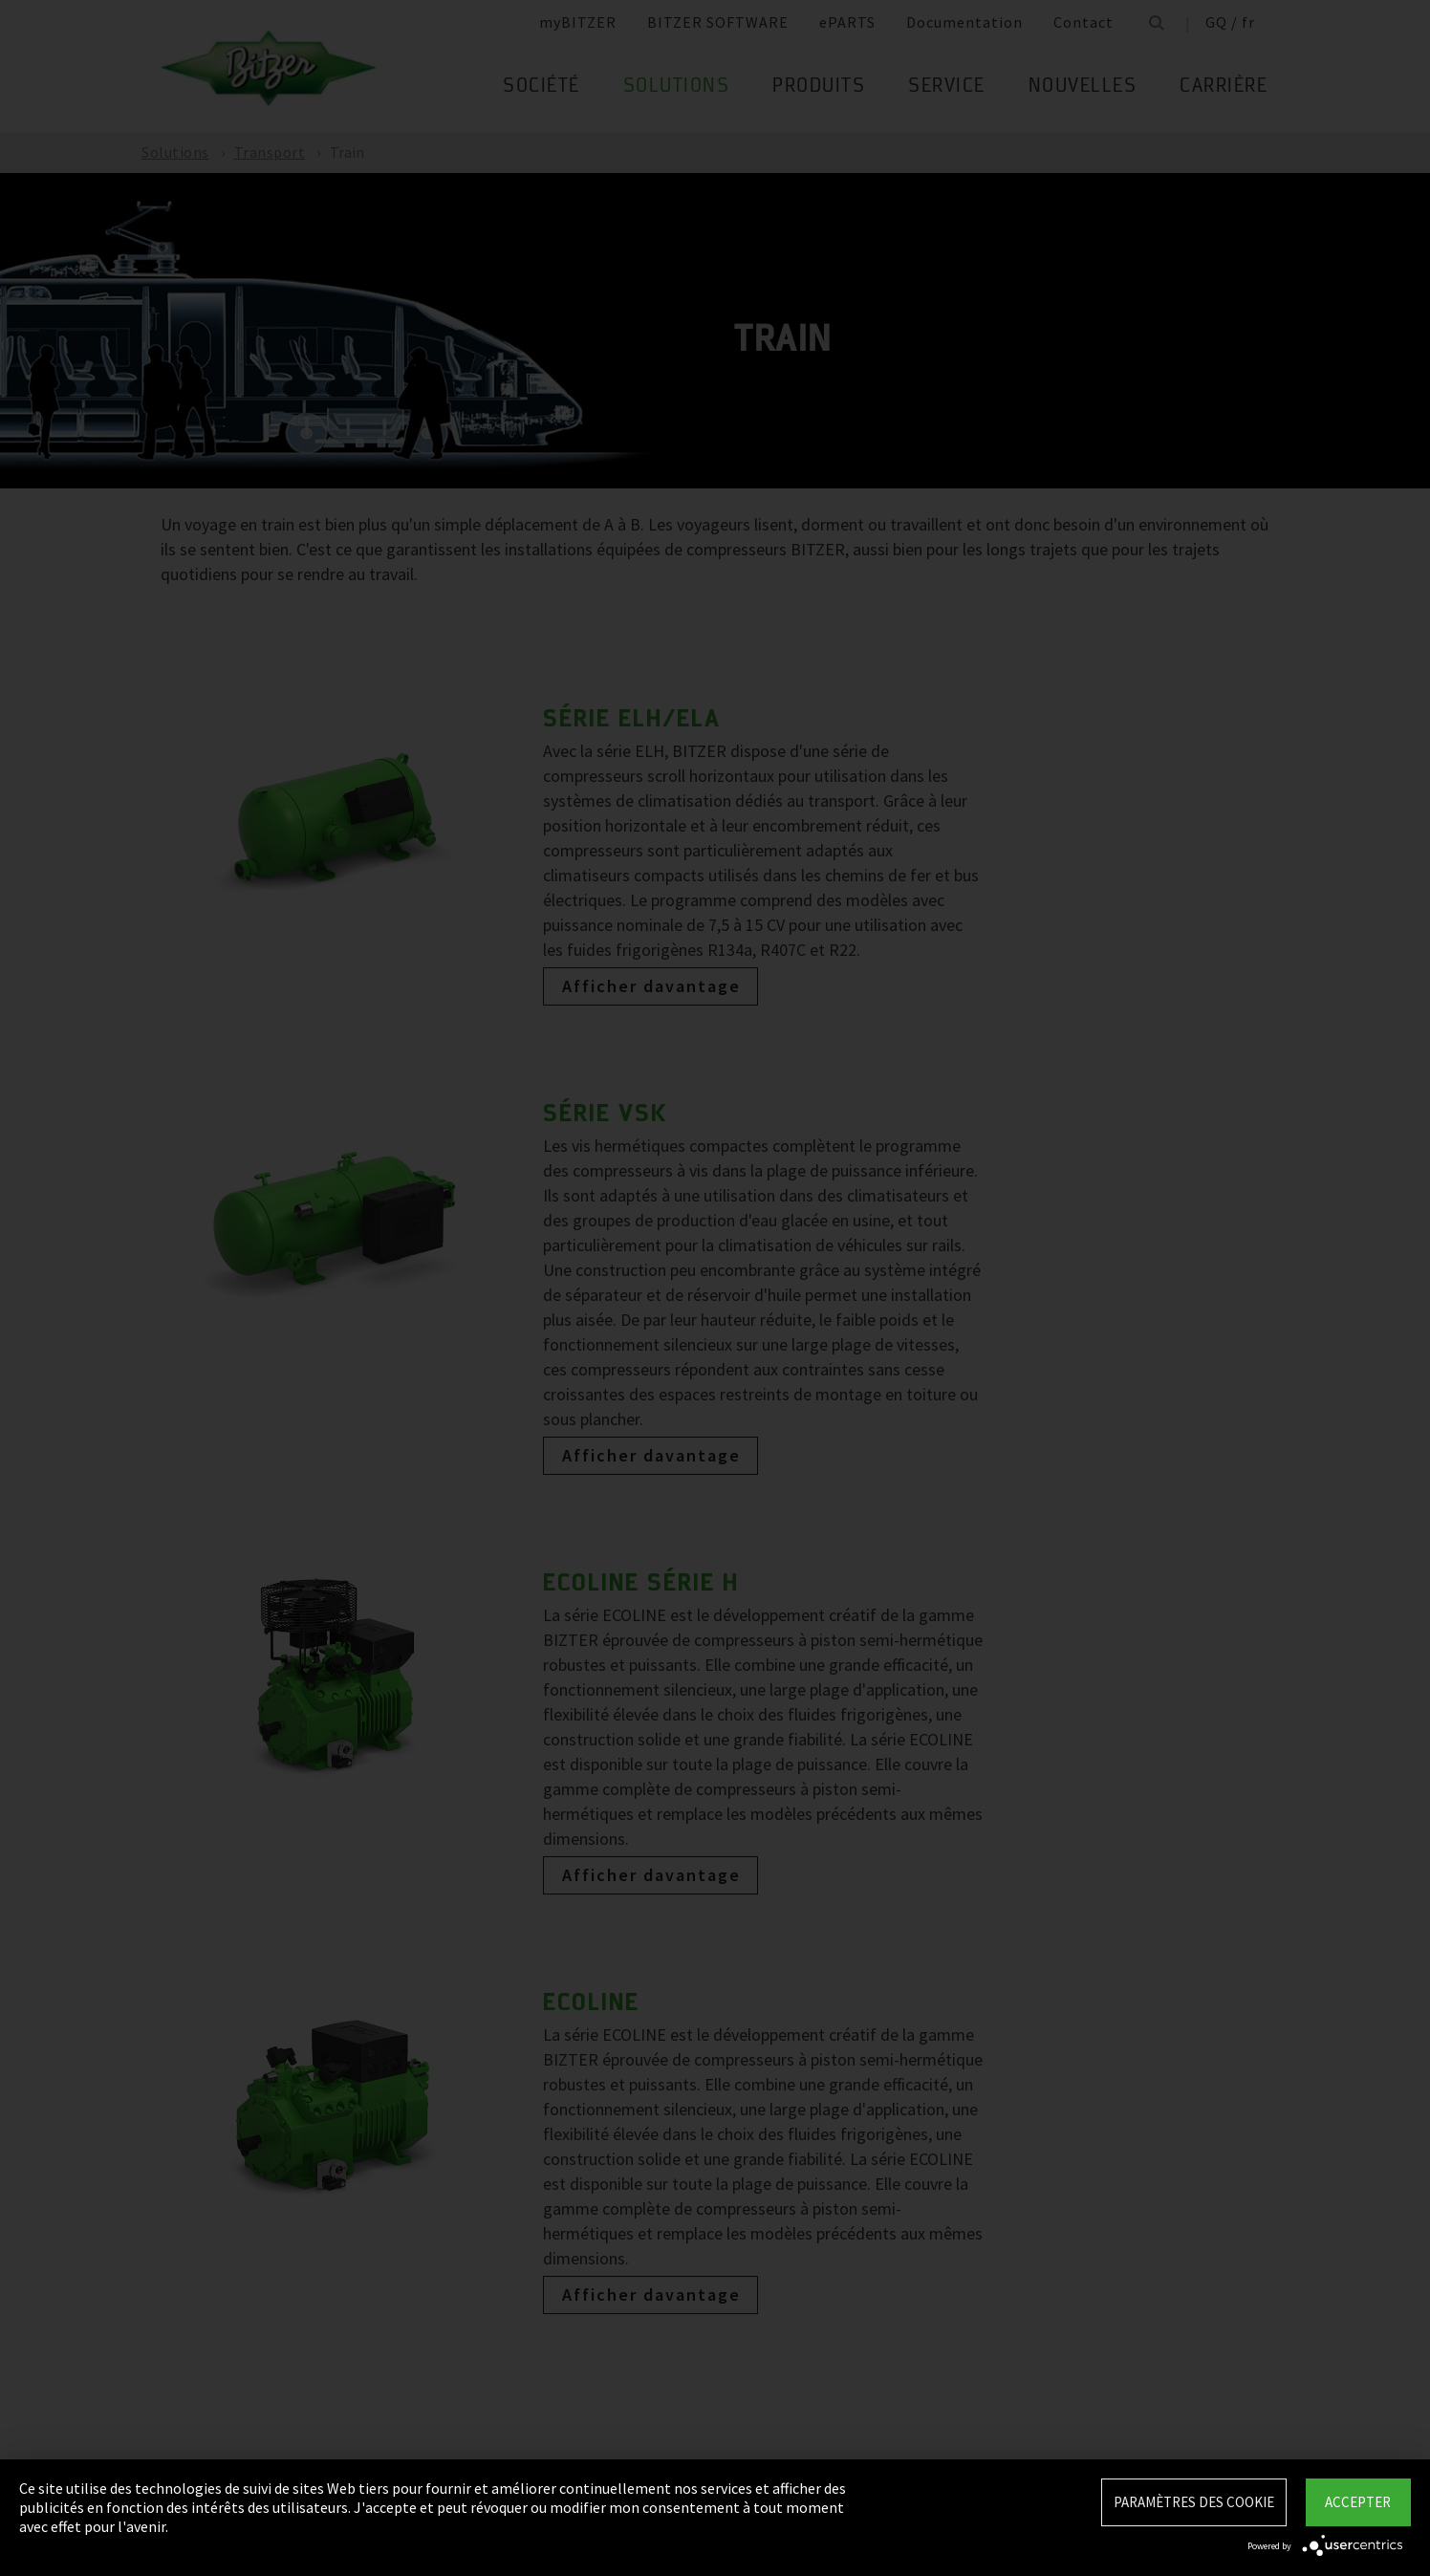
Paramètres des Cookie (1194, 2502)
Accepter (1358, 2502)
